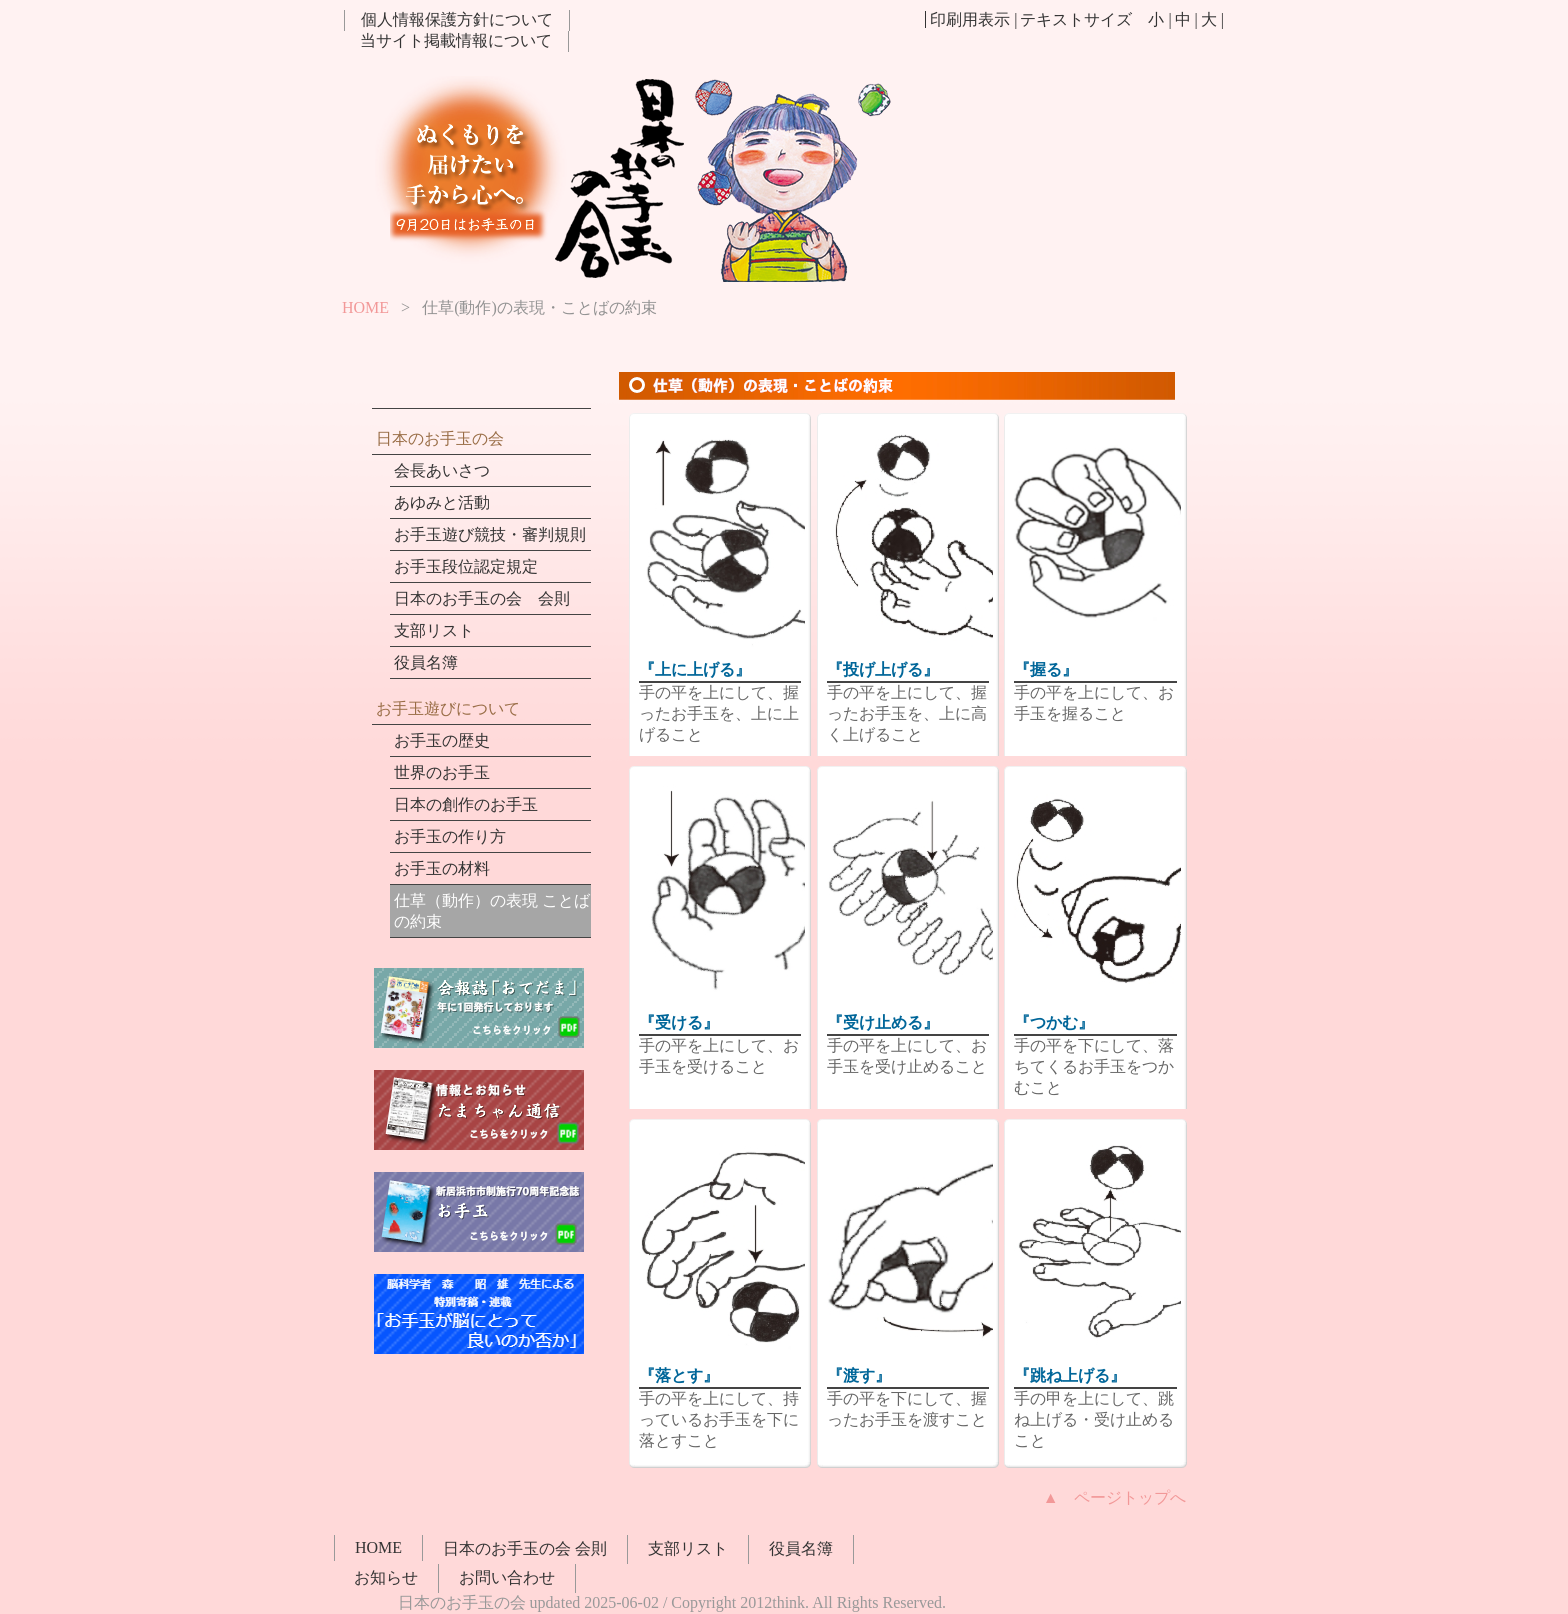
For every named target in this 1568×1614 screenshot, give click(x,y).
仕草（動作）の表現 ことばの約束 (492, 911)
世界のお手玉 (442, 772)
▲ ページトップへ (1115, 1497)
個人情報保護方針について (457, 19)
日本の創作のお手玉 (466, 804)
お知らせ (386, 1577)
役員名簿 (426, 662)
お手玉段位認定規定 (466, 566)
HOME (365, 307)
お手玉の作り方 (450, 836)
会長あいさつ (442, 470)
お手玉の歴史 (442, 740)
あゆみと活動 (442, 502)
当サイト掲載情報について (456, 40)
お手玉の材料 (442, 868)
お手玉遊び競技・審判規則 (490, 534)
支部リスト (434, 630)
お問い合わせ (507, 1577)
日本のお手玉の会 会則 (482, 598)
